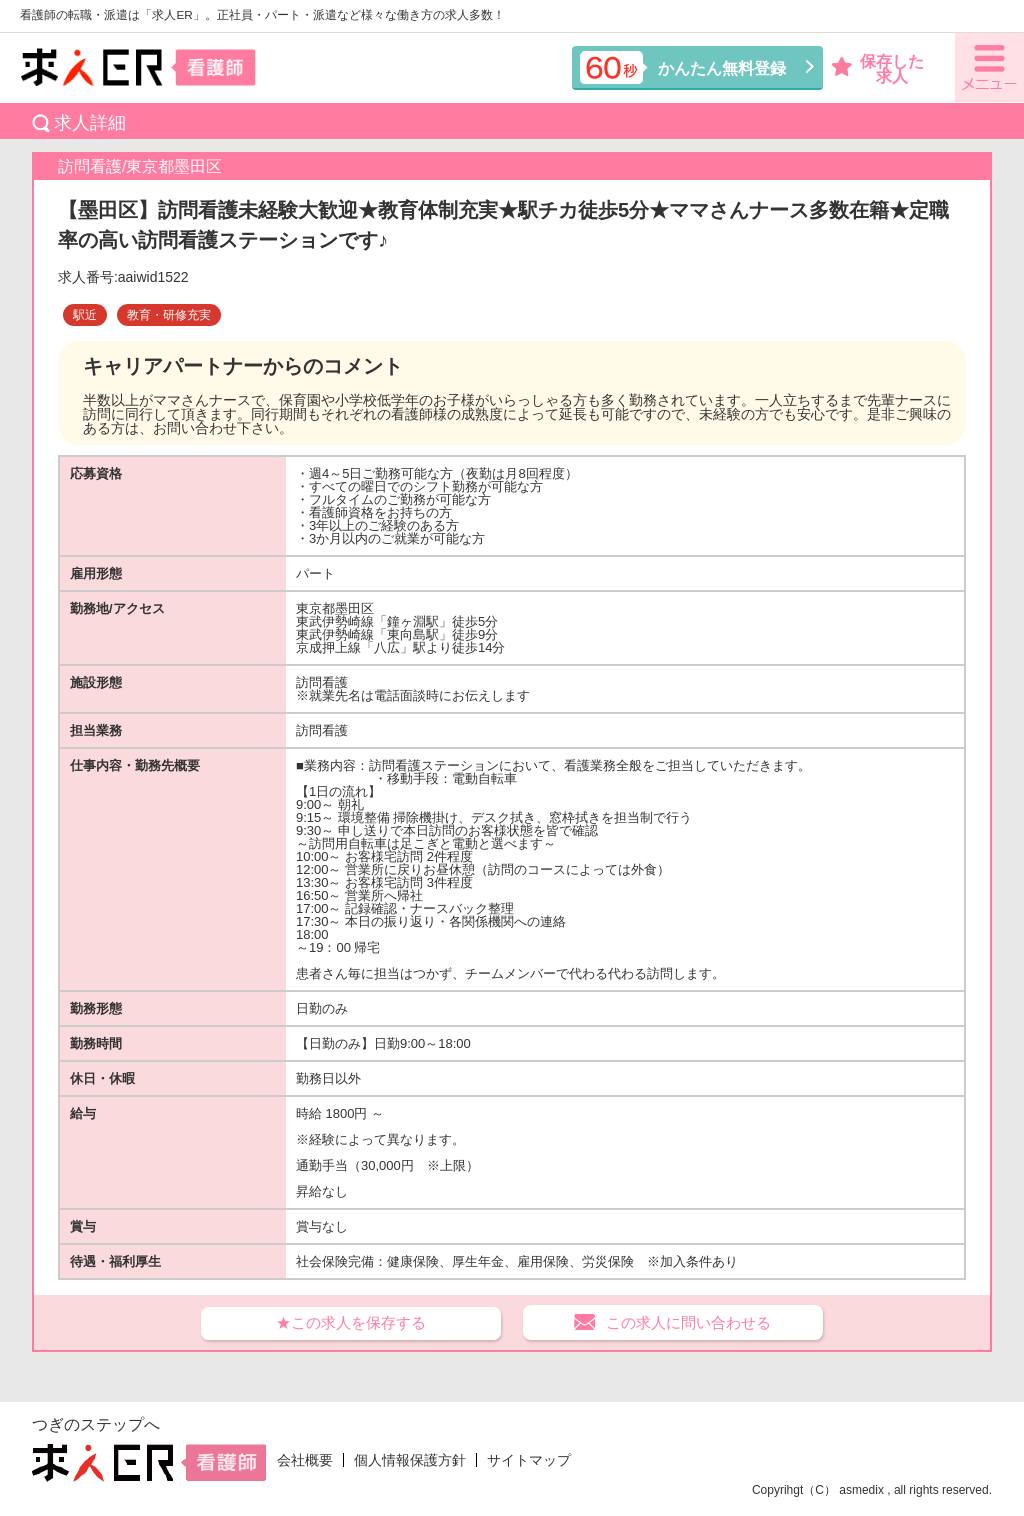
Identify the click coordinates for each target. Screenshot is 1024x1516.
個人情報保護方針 (410, 1460)
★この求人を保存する (351, 1322)
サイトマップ (529, 1460)
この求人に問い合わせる (688, 1322)
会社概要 (305, 1460)
